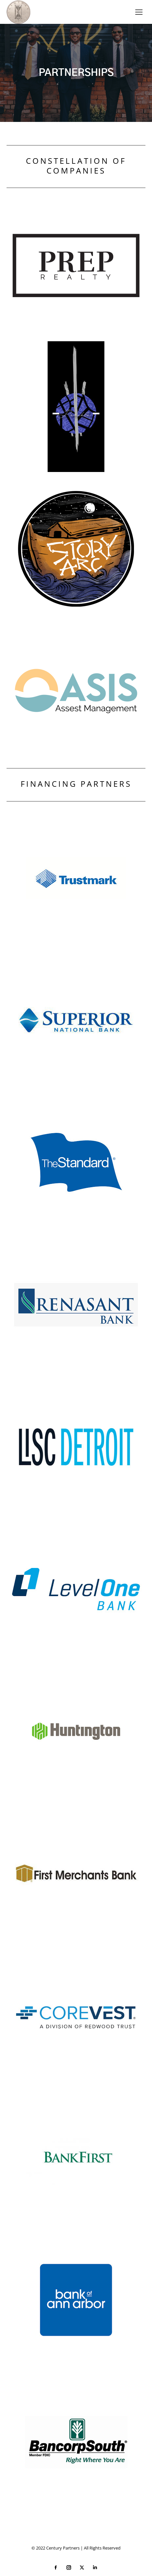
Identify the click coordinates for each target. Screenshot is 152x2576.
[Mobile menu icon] (138, 12)
